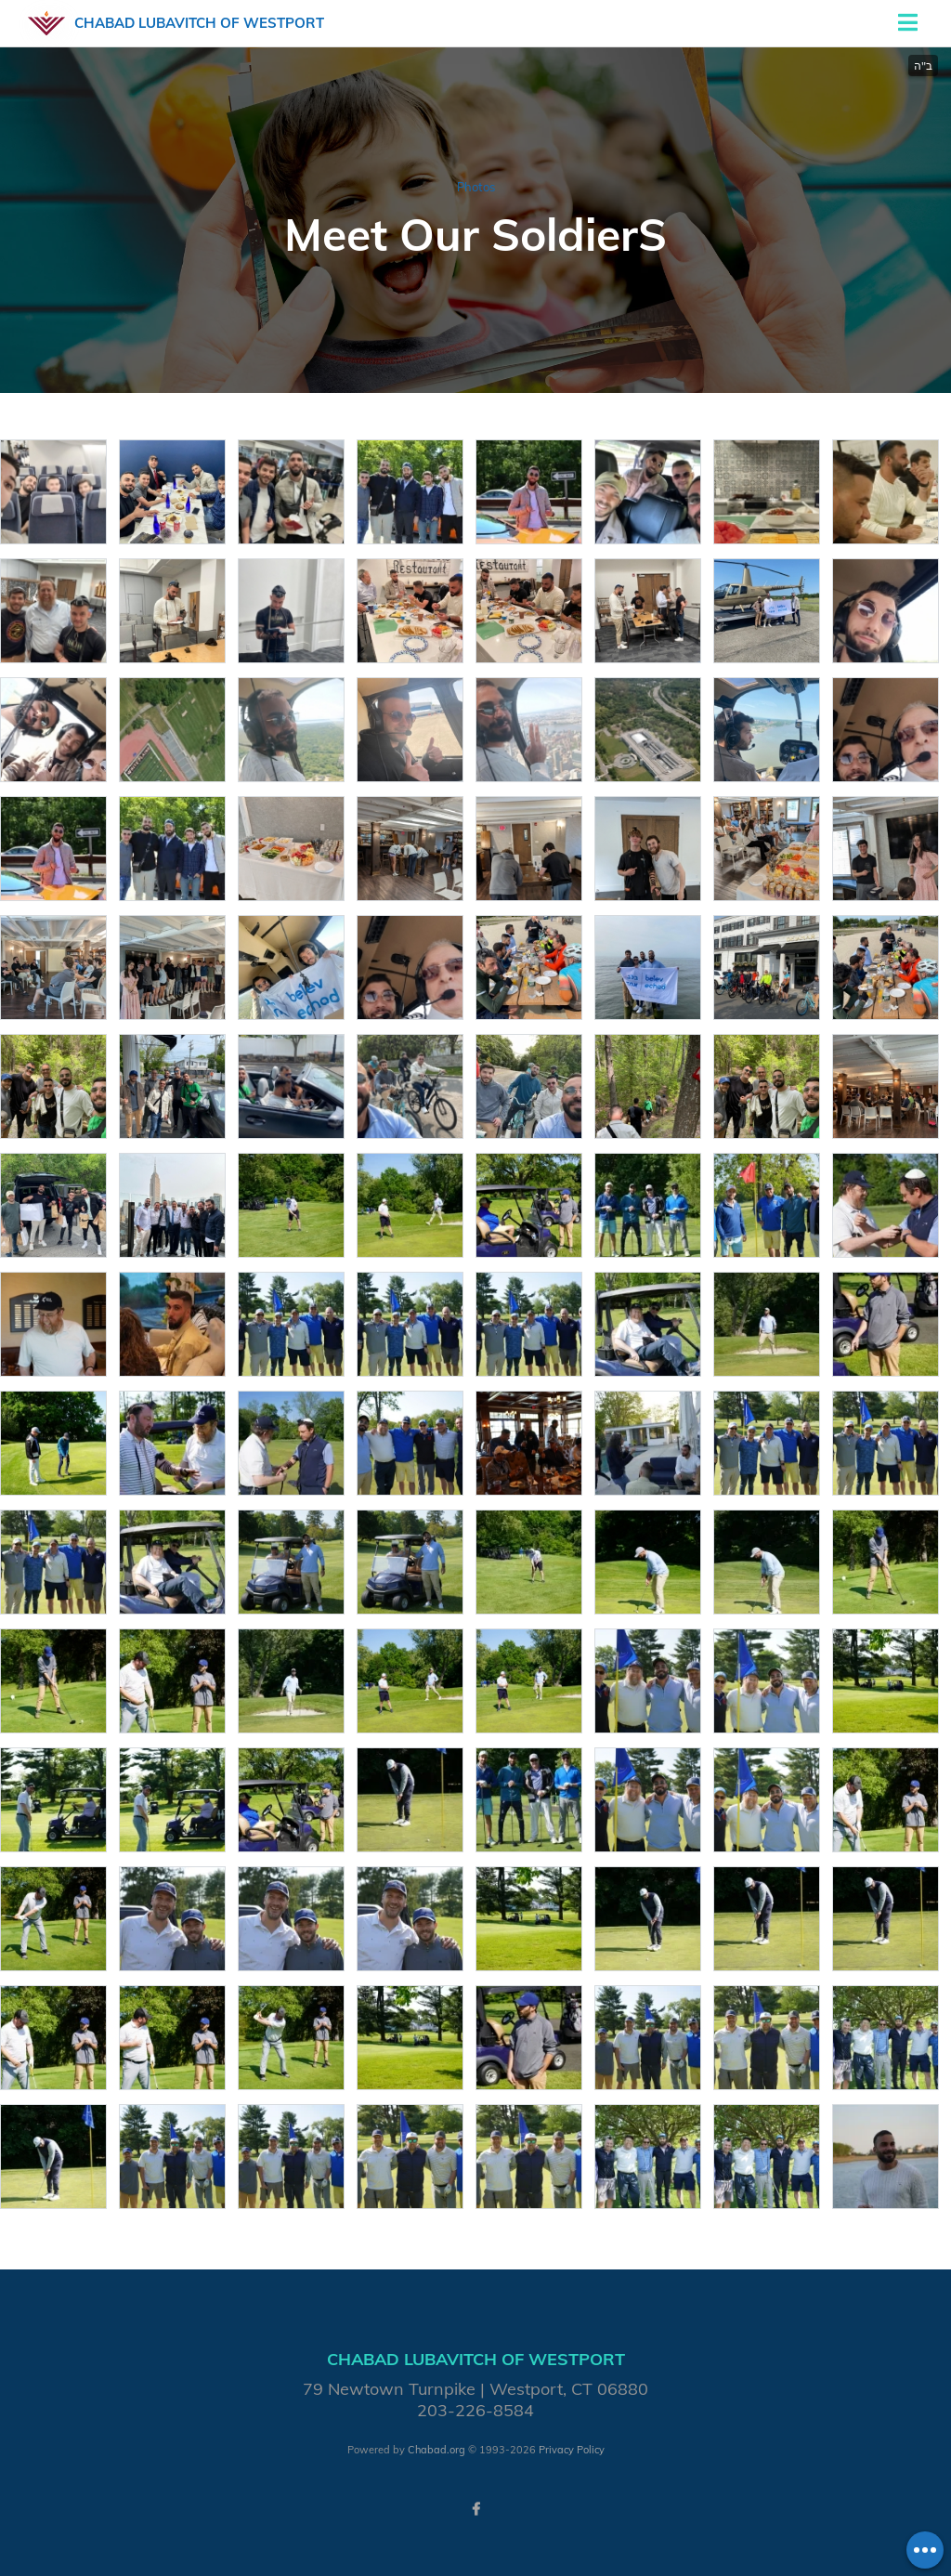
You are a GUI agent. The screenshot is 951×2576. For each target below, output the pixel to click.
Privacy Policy (572, 2449)
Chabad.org (436, 2449)
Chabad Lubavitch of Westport (199, 23)
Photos (476, 186)
